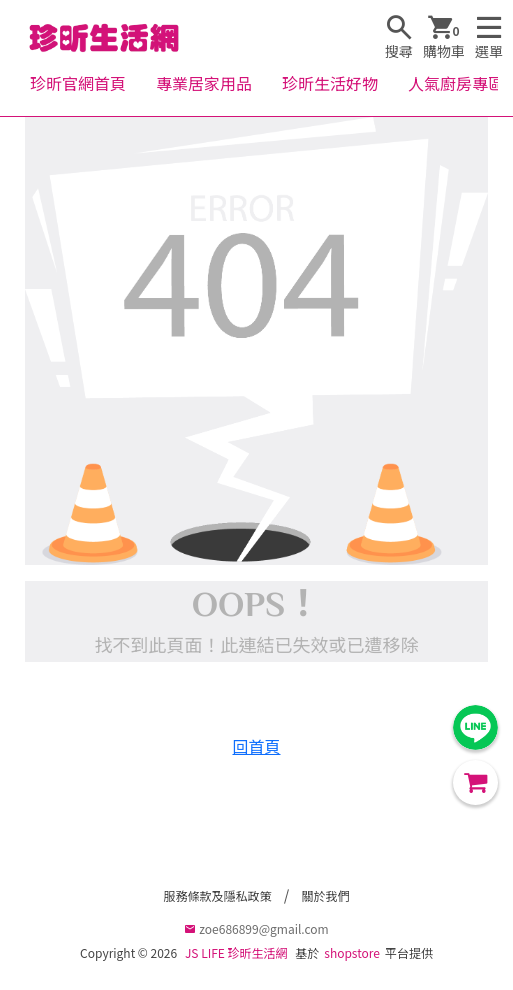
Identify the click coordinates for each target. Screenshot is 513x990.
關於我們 (326, 895)
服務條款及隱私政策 (217, 895)
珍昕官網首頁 (78, 83)
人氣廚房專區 (456, 83)
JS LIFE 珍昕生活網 (236, 952)
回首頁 (256, 746)
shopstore (352, 952)
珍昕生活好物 (330, 83)
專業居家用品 (204, 83)
